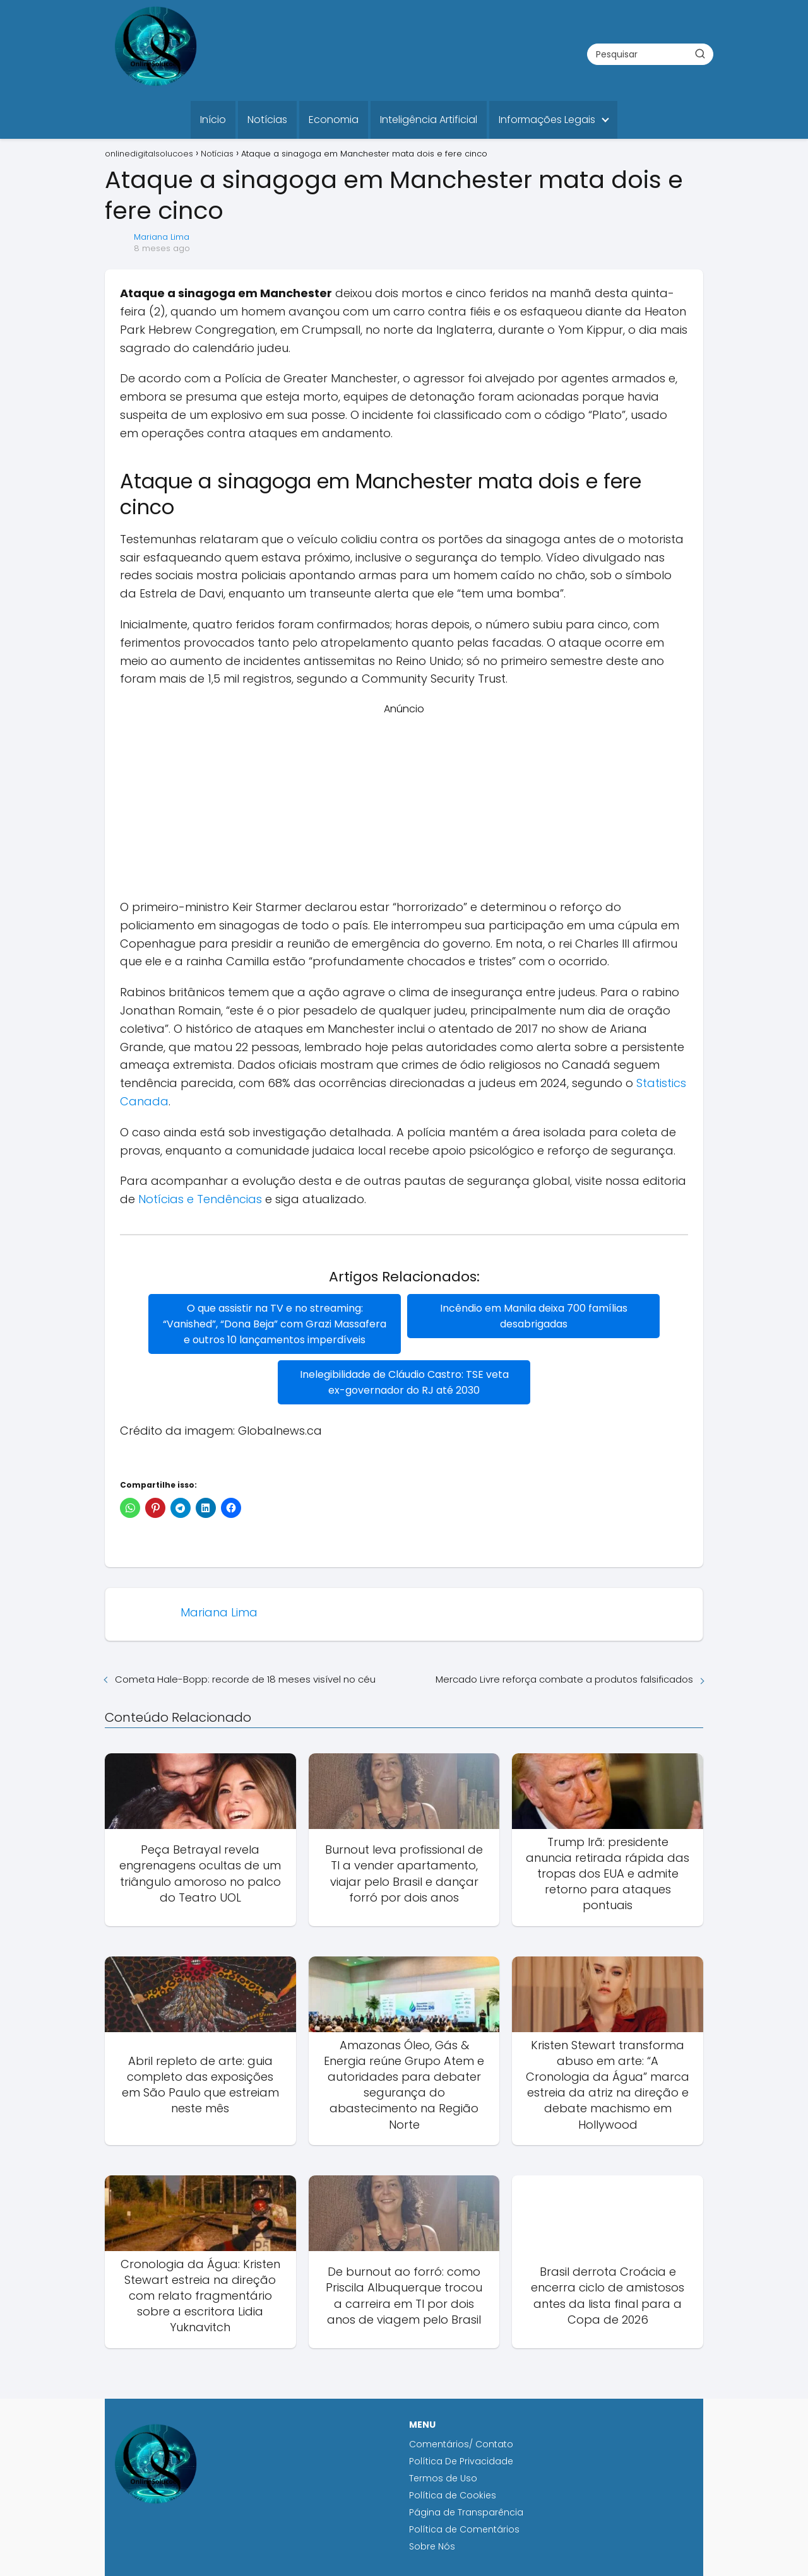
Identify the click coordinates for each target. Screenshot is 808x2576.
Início (213, 119)
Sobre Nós (432, 2546)
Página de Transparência (466, 2512)
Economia (334, 119)
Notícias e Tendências (200, 1199)
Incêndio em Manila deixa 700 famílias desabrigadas (533, 1316)
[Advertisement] (404, 805)
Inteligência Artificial (428, 119)
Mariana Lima (161, 237)
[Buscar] (700, 54)
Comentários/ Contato (461, 2444)
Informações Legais (547, 119)
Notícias (267, 119)
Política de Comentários (464, 2529)
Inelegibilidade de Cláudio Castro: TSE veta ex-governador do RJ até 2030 (404, 1382)
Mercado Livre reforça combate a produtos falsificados (564, 1679)
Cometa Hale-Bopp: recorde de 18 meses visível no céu (245, 1679)
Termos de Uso (443, 2478)
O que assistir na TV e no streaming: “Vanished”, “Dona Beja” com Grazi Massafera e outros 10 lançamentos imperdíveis (274, 1324)
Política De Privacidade (461, 2461)
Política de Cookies (454, 2495)
